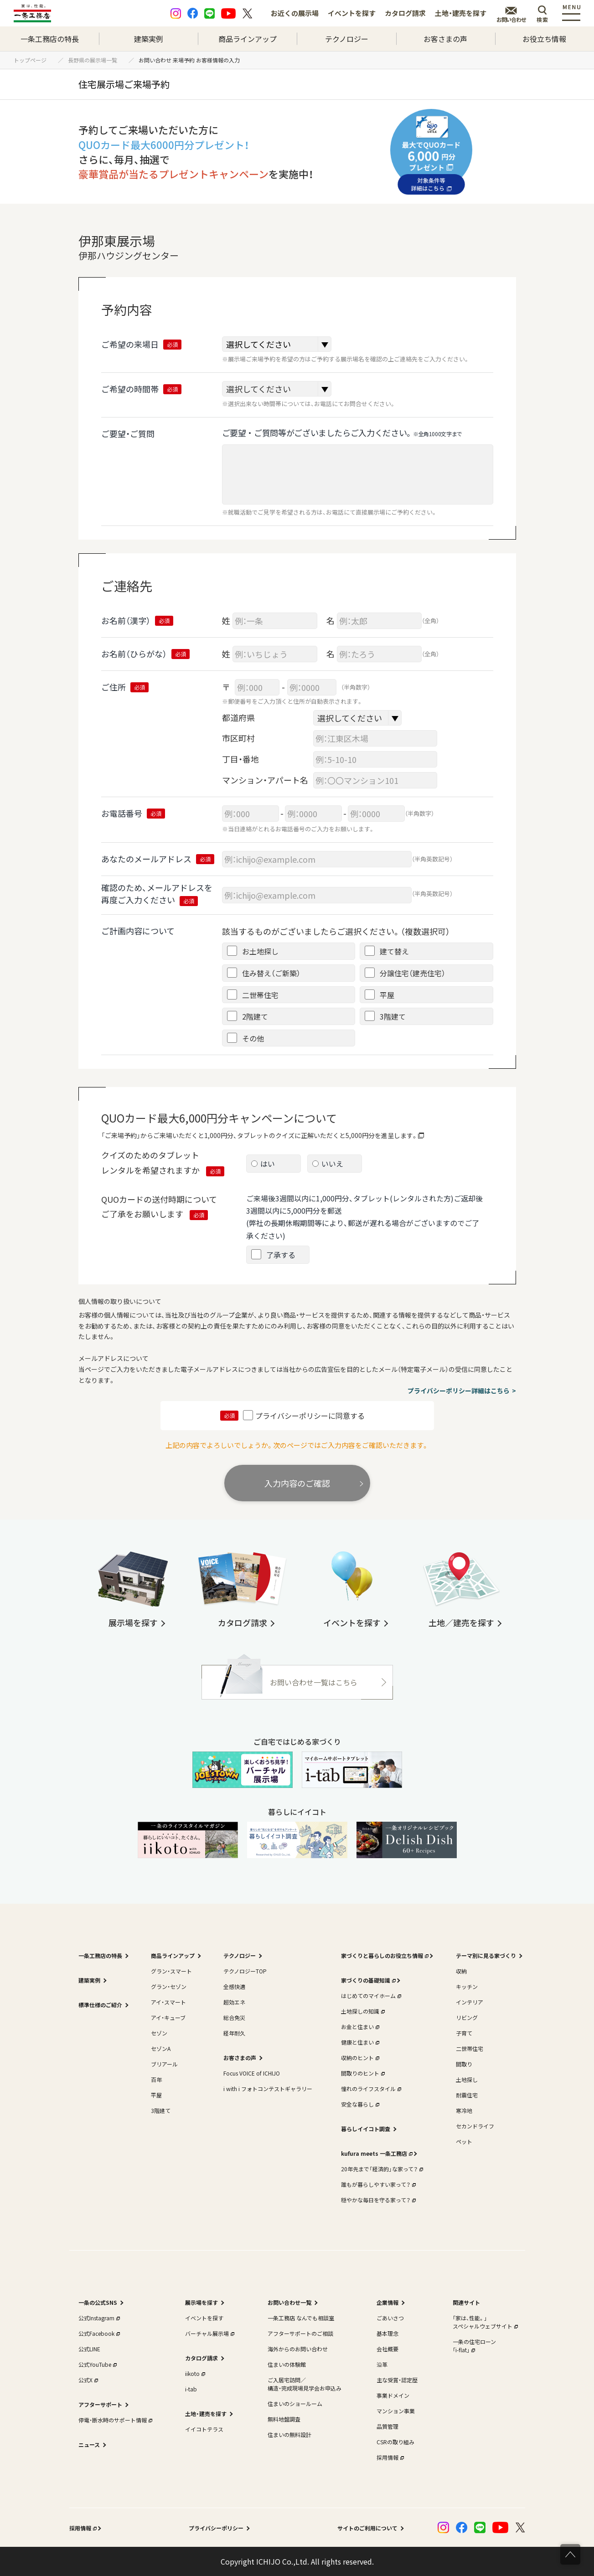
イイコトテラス (204, 2429)
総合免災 (234, 2017)
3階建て (160, 2110)
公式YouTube (96, 2364)
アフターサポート (100, 2404)
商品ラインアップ (247, 38)
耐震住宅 (467, 2095)
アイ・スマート (168, 2002)
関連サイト (466, 2302)
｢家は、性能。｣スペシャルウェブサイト (484, 2322)
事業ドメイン (393, 2395)
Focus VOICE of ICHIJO (251, 2073)
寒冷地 (464, 2110)
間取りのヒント (362, 2073)
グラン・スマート (171, 1971)
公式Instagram (98, 2318)
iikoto (194, 2373)
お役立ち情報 (544, 38)
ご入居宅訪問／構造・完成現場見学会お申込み (304, 2384)
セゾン (159, 2033)
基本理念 (387, 2333)
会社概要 (387, 2349)
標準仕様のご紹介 (100, 2005)
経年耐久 (234, 2033)
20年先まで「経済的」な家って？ (381, 2169)
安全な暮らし (359, 2104)
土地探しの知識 (362, 2011)
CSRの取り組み (395, 2442)
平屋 (156, 2095)
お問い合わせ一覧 (289, 2302)
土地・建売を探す (460, 13)
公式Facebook (98, 2333)
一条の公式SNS (97, 2302)
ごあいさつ (390, 2318)
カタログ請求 (405, 13)
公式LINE (89, 2349)
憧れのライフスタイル (370, 2088)
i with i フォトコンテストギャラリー (267, 2088)
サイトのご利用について (367, 2528)
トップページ (33, 60)
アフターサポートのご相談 (300, 2333)
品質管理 (387, 2426)
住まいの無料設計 (289, 2434)
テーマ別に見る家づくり (486, 1955)
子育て (464, 2033)
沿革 (382, 2364)
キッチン (467, 1986)
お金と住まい (359, 2026)
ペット (464, 2141)
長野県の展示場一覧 (95, 60)
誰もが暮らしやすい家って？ (377, 2184)
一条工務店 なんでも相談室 (301, 2318)
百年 (156, 2079)
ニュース (89, 2444)
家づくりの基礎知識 (367, 1980)
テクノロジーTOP (245, 1971)
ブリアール (164, 2064)
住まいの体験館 (287, 2364)
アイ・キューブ (168, 2017)
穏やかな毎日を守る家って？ (377, 2200)
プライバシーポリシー (216, 2528)
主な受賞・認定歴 (397, 2380)
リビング (467, 2017)
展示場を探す (201, 2302)
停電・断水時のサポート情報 (114, 2420)
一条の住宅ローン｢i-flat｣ (474, 2346)
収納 (461, 1971)
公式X (87, 2380)
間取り (464, 2064)
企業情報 (387, 2302)
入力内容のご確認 (297, 1483)
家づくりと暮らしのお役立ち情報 (384, 1955)
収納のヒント (359, 2057)
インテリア (469, 2002)
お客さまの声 (445, 38)
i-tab (191, 2389)
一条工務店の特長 (50, 38)
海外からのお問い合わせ (298, 2349)
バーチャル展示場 (208, 2333)
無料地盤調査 (284, 2419)
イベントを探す (352, 13)
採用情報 (389, 2457)
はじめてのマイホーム (370, 1995)
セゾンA (160, 2048)
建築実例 (148, 38)
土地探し (467, 2079)
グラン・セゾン (168, 1986)
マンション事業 (396, 2411)
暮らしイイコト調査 (365, 2129)
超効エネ (234, 2002)
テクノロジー (346, 38)
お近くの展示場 (295, 13)
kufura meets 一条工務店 (376, 2153)
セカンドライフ (475, 2126)
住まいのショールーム (295, 2403)
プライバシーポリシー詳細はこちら (459, 1390)
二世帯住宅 (469, 2048)
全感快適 (234, 1986)
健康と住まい (359, 2042)
